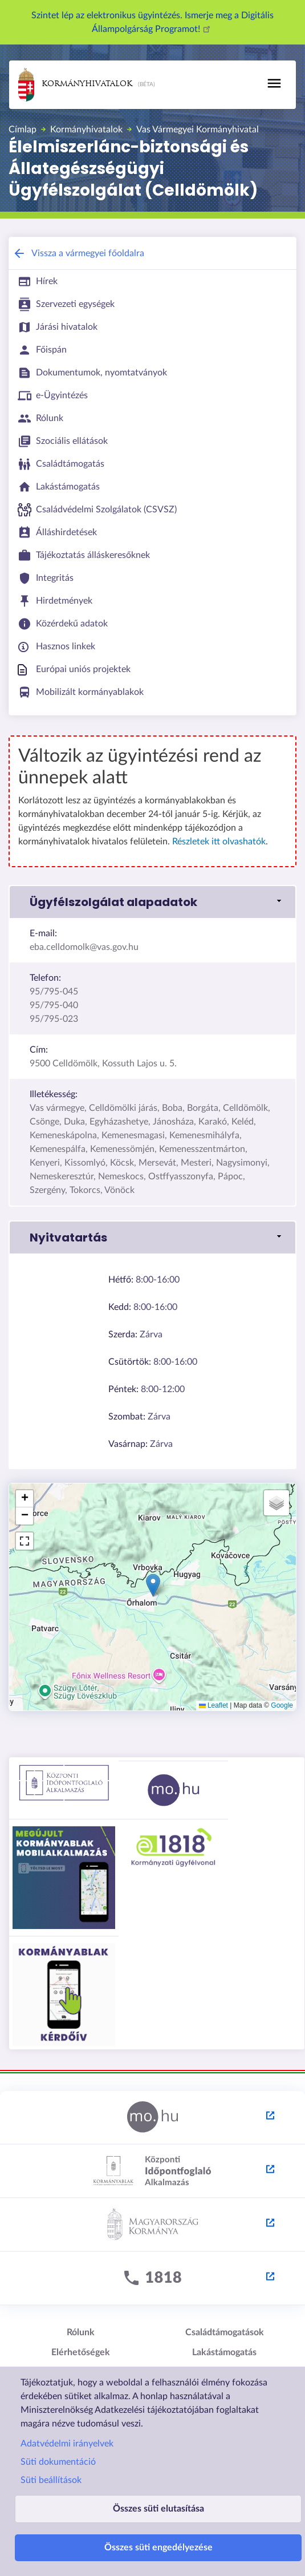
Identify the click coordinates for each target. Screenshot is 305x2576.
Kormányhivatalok (75, 85)
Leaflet (213, 1705)
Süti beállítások (51, 2480)
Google (282, 1705)
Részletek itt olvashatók (219, 841)
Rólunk (81, 2332)
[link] (152, 902)
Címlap (22, 129)
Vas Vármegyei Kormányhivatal (197, 129)
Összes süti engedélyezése (158, 2547)
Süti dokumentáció (58, 2461)
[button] (153, 1585)
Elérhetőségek (80, 2352)
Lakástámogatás (224, 2352)
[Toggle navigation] (274, 83)
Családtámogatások (224, 2332)
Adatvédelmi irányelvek (67, 2443)
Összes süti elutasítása (158, 2508)
